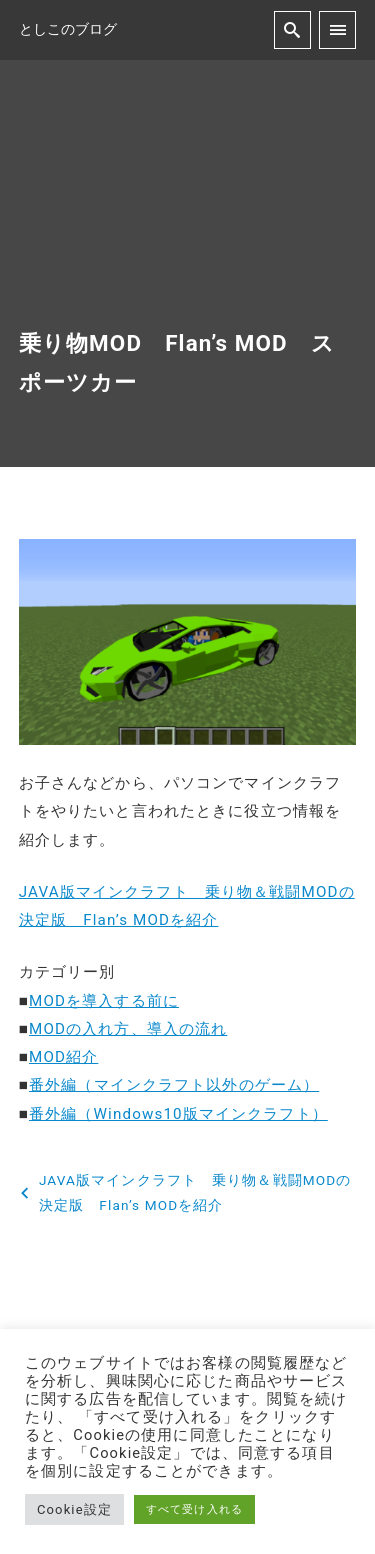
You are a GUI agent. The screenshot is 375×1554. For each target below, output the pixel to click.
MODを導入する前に (104, 1001)
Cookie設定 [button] (74, 1509)
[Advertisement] (188, 214)
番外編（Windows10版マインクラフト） (178, 1114)
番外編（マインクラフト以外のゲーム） (174, 1085)
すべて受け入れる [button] (194, 1509)
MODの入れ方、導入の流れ (128, 1029)
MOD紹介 (63, 1057)
